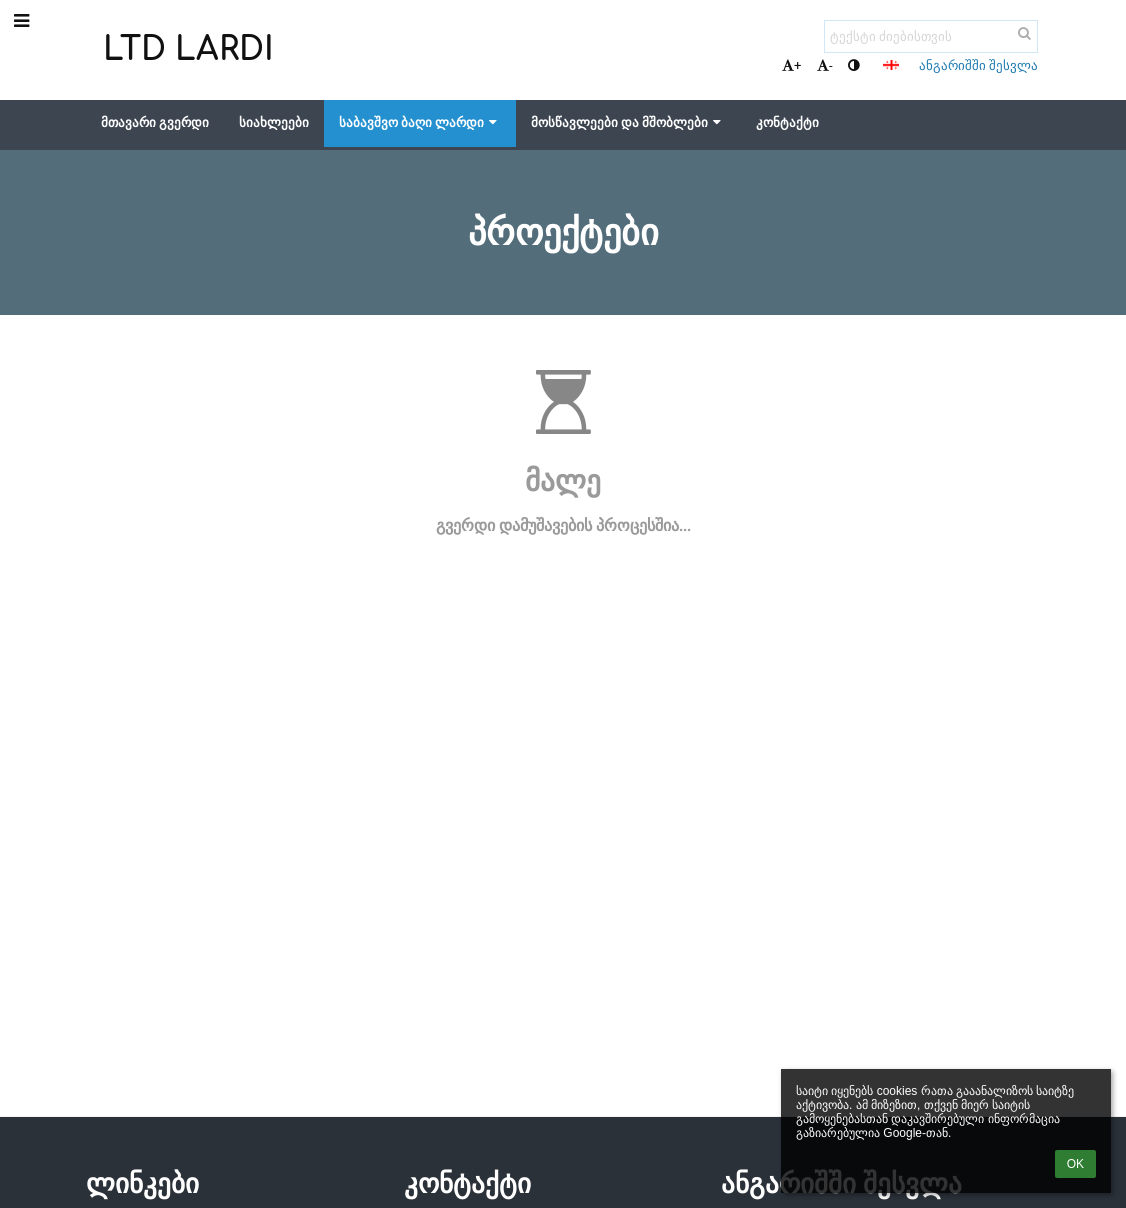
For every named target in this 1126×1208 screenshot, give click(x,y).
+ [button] (791, 65)
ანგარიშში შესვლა (978, 65)
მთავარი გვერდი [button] (155, 122)
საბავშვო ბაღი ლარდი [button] (420, 122)
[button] (891, 65)
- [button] (825, 65)
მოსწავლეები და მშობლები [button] (628, 122)
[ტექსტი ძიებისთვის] (931, 36)
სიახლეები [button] (274, 122)
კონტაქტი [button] (787, 122)
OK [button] (1075, 1164)
